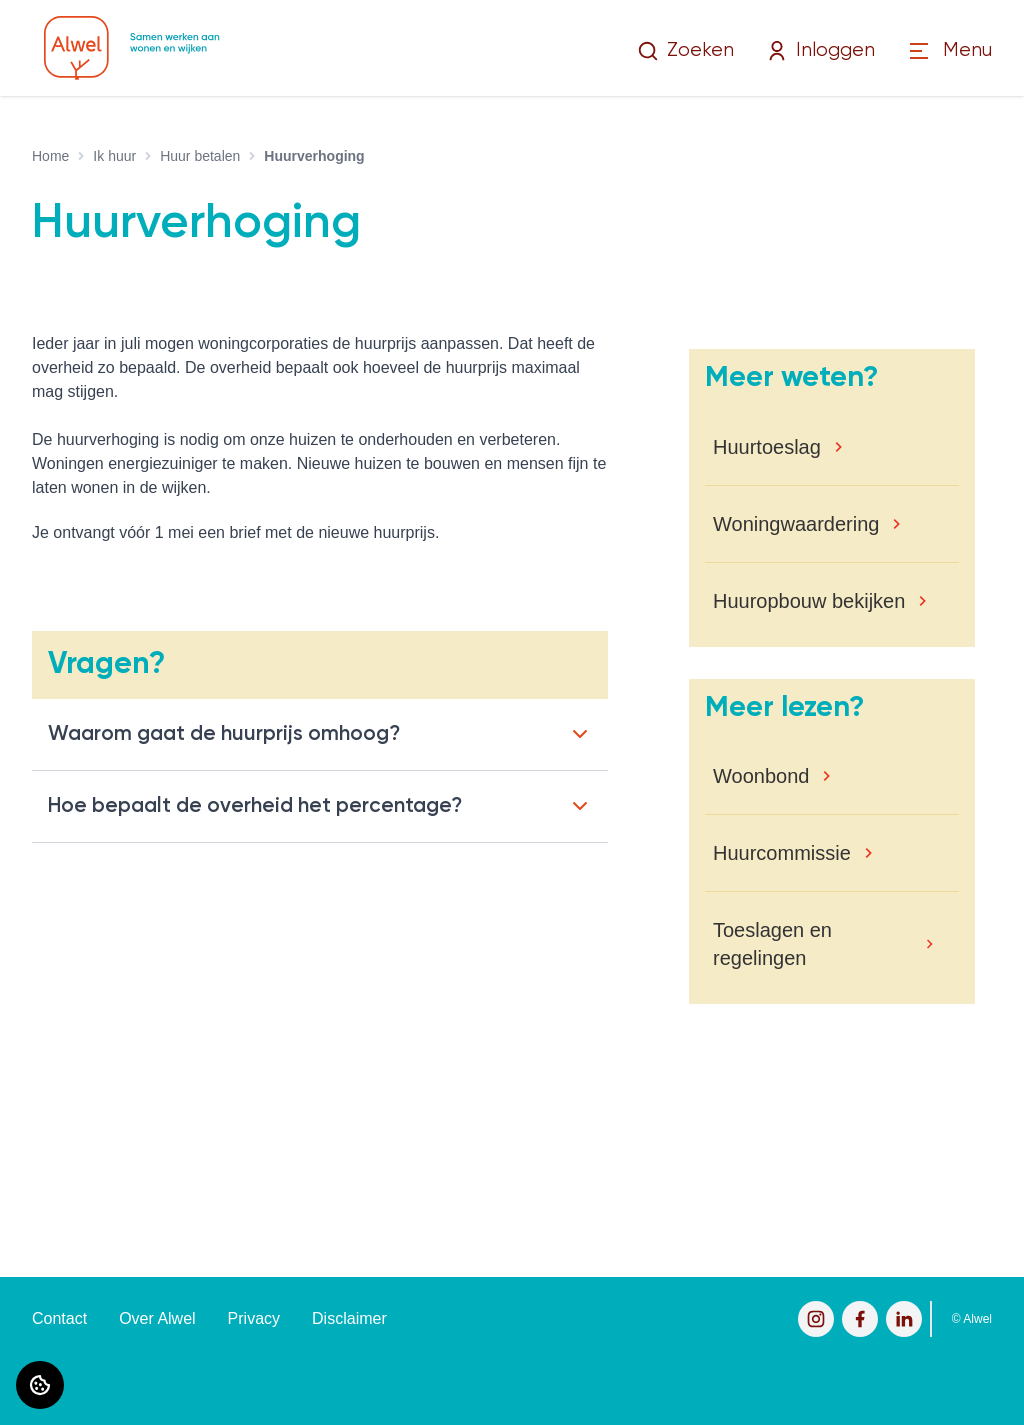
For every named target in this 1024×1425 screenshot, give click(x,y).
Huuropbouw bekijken (809, 601)
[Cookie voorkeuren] (40, 1385)
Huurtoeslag (767, 447)
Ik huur (114, 156)
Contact (59, 1318)
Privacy (254, 1318)
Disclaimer (349, 1318)
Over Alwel (157, 1318)
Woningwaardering (796, 524)
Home (50, 156)
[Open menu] (949, 51)
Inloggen (820, 51)
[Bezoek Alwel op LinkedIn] (904, 1319)
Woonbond (761, 776)
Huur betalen (200, 156)
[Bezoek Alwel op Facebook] (860, 1319)
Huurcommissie (782, 853)
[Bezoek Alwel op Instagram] (816, 1319)
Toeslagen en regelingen (772, 944)
